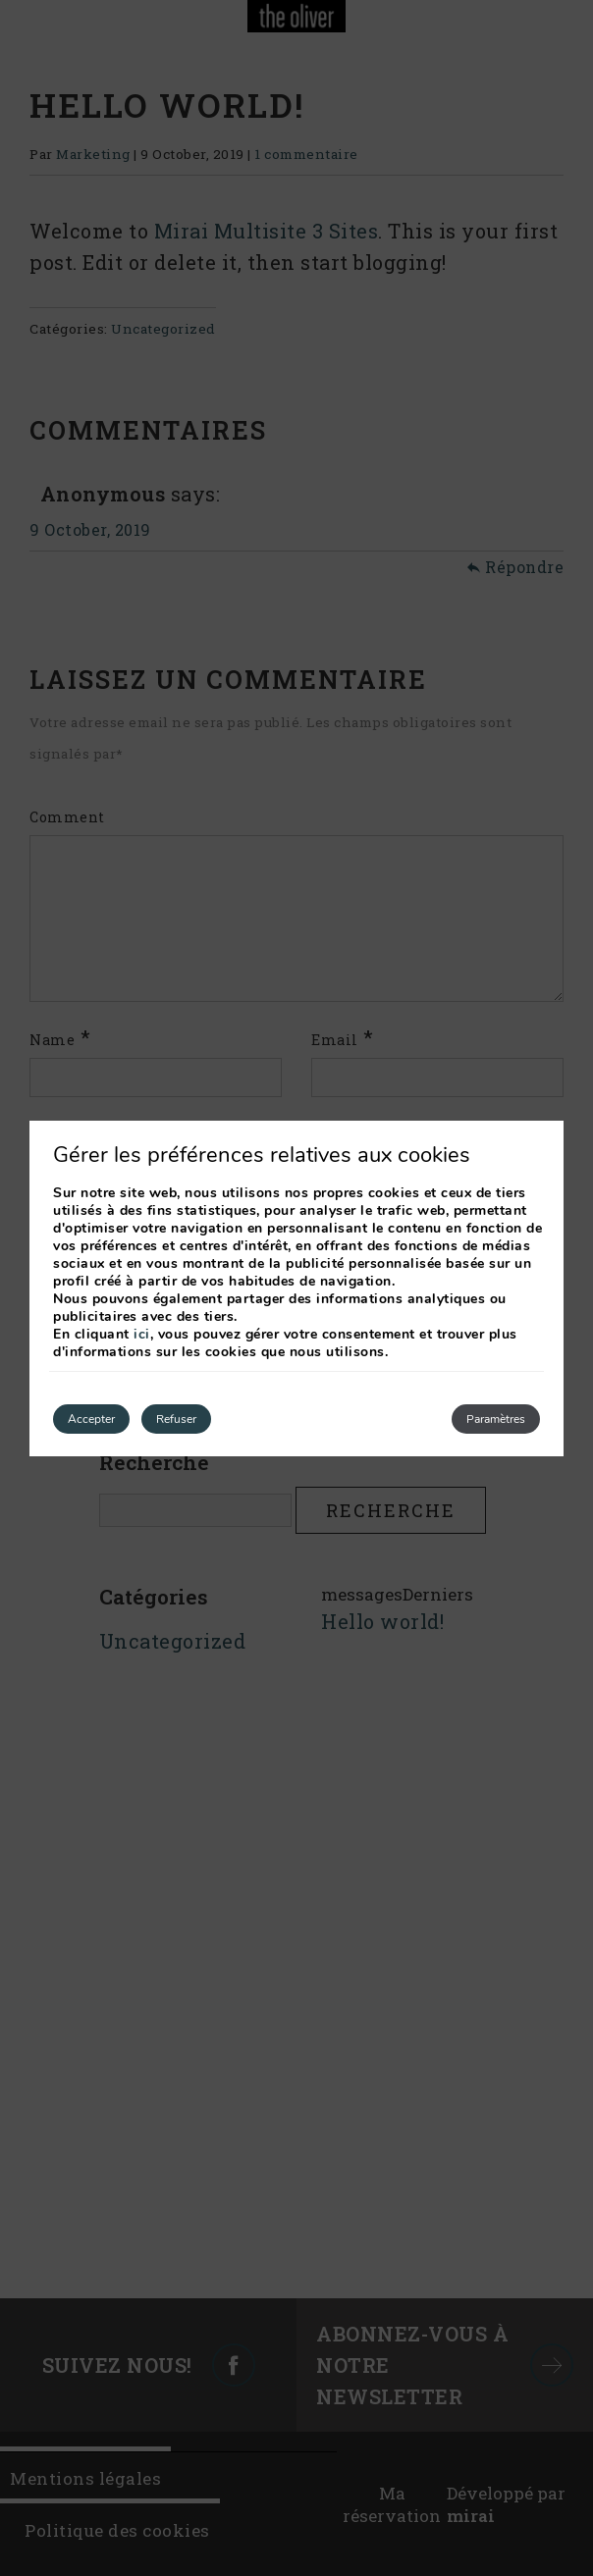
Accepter (91, 1419)
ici (142, 1334)
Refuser (176, 1419)
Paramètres (495, 1419)
